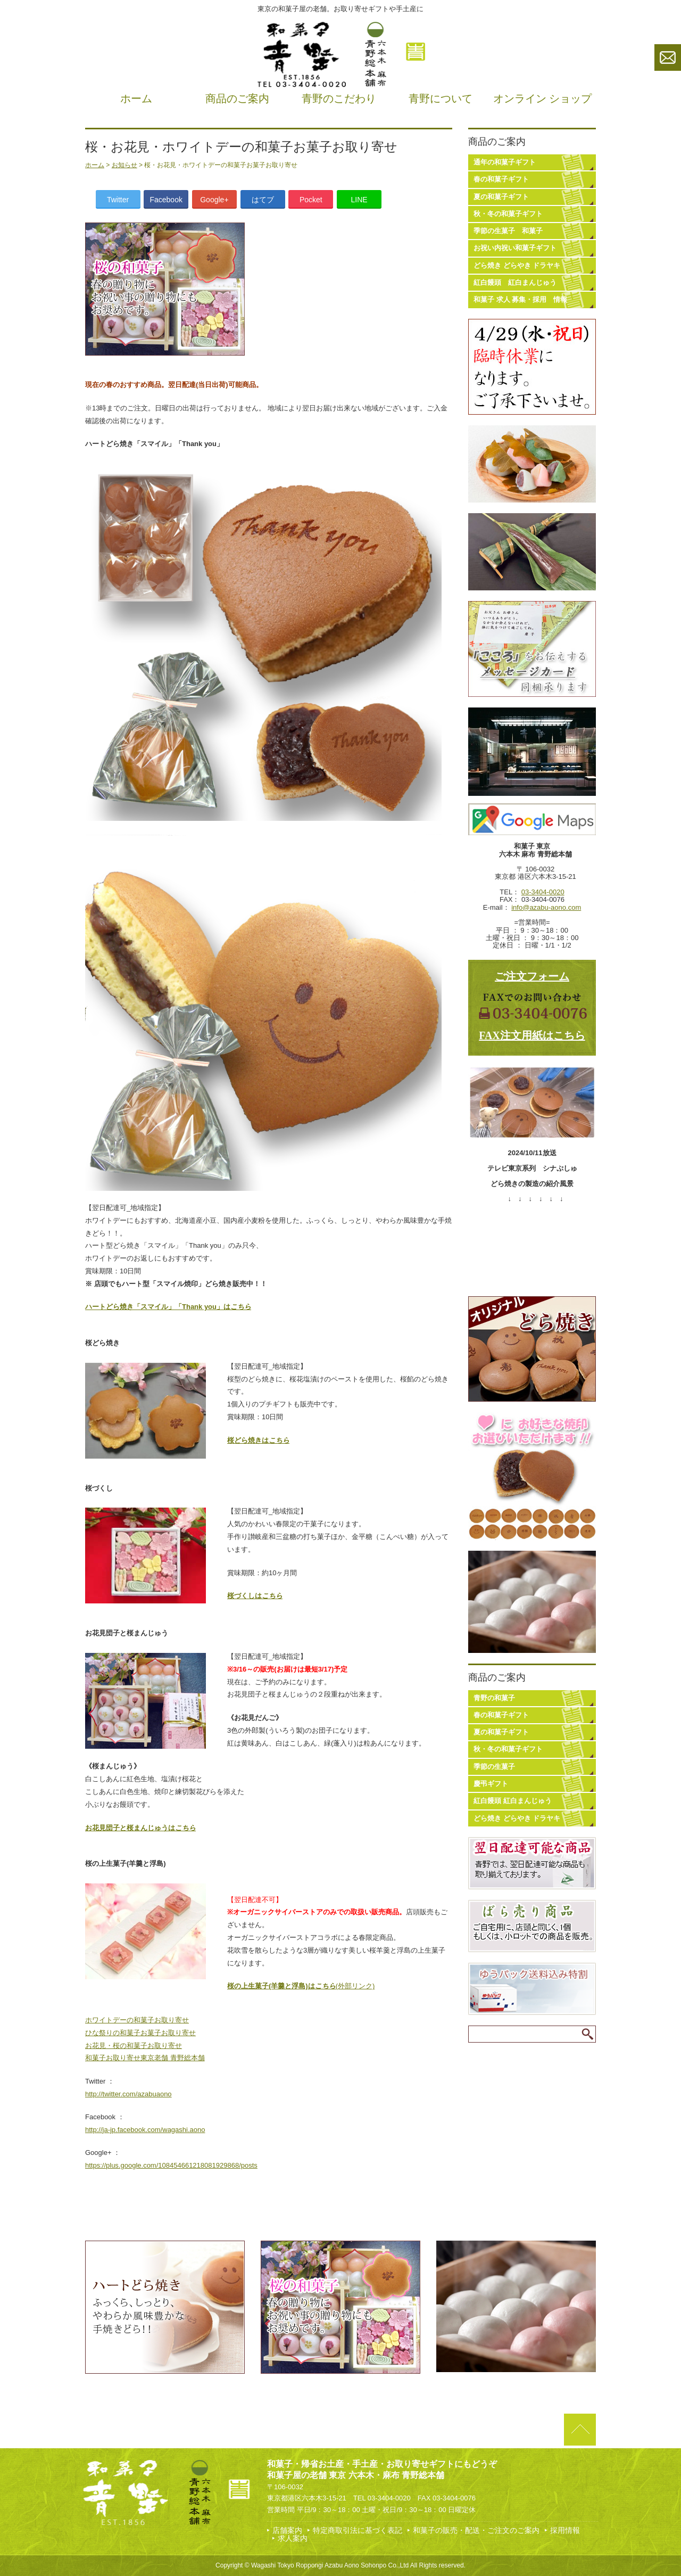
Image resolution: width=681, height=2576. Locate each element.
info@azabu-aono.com (546, 907)
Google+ (214, 199)
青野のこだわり (339, 98)
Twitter (118, 199)
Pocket (311, 199)
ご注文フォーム (532, 976)
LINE (359, 199)
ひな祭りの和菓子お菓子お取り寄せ (140, 2033)
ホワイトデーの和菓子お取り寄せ (137, 2020)
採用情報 (565, 2530)
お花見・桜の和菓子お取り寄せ (133, 2046)
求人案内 (293, 2538)
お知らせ (124, 165)
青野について (440, 98)
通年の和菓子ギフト (505, 162)
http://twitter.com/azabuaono (128, 2094)
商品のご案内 (237, 98)
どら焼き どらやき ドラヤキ (517, 265)
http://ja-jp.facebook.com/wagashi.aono (145, 2130)
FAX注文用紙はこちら (532, 1035)
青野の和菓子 (494, 1698)
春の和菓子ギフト (501, 179)
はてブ (263, 199)
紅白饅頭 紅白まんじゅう (515, 282)
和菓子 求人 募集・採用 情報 (520, 299)
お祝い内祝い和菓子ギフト (515, 248)
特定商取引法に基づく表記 (357, 2530)
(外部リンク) (301, 1986)
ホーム (136, 98)
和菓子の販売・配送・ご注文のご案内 (476, 2530)
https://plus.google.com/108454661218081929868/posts (171, 2165)
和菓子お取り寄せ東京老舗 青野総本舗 (145, 2058)
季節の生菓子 (494, 1767)
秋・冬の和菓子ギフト (508, 214)
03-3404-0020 (542, 892)
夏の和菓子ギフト (501, 197)
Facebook (166, 199)
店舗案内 (287, 2530)
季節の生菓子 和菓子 (508, 231)
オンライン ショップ (542, 98)
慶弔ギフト (491, 1784)
